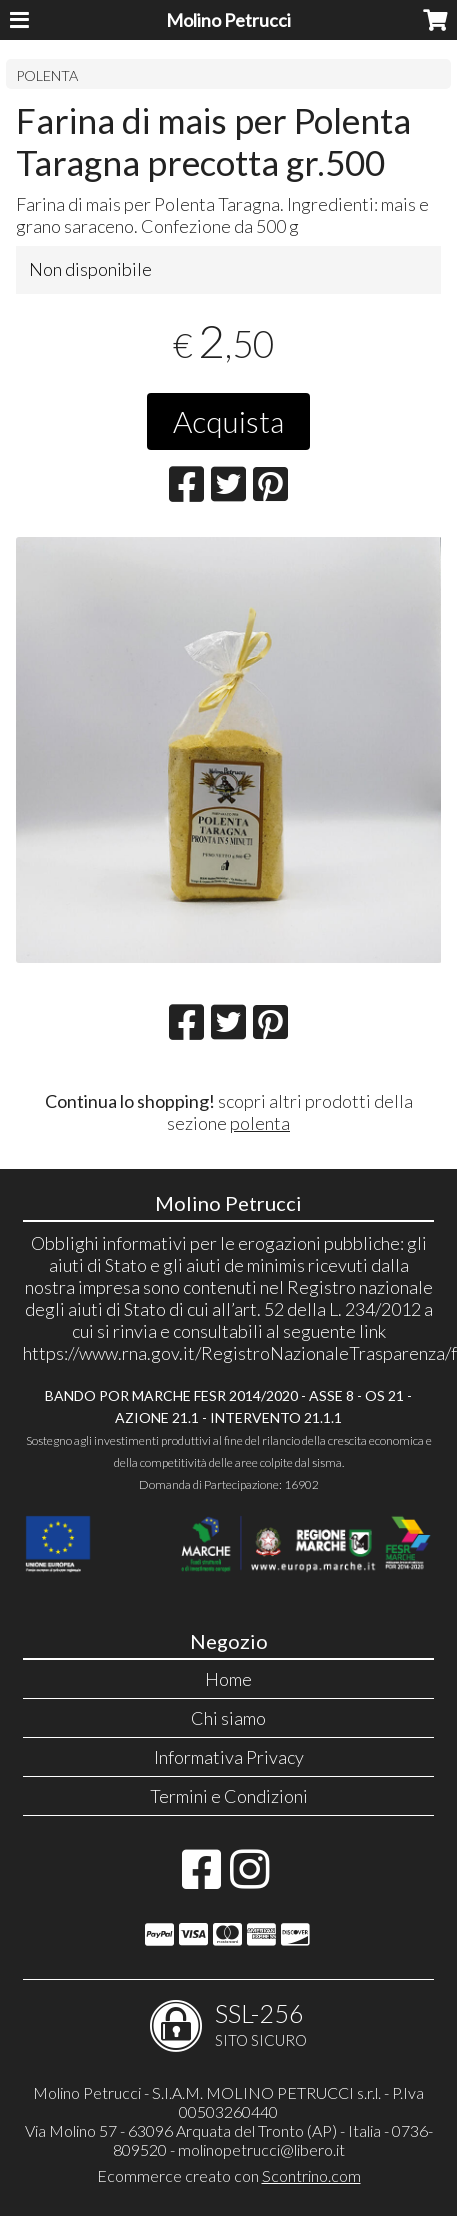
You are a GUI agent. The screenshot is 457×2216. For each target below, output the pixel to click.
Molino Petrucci (228, 20)
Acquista (228, 421)
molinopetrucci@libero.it (261, 2149)
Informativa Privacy (229, 1757)
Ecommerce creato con (229, 2175)
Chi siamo (228, 1718)
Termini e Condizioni (229, 1796)
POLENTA (47, 75)
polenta (260, 1123)
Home (228, 1679)
